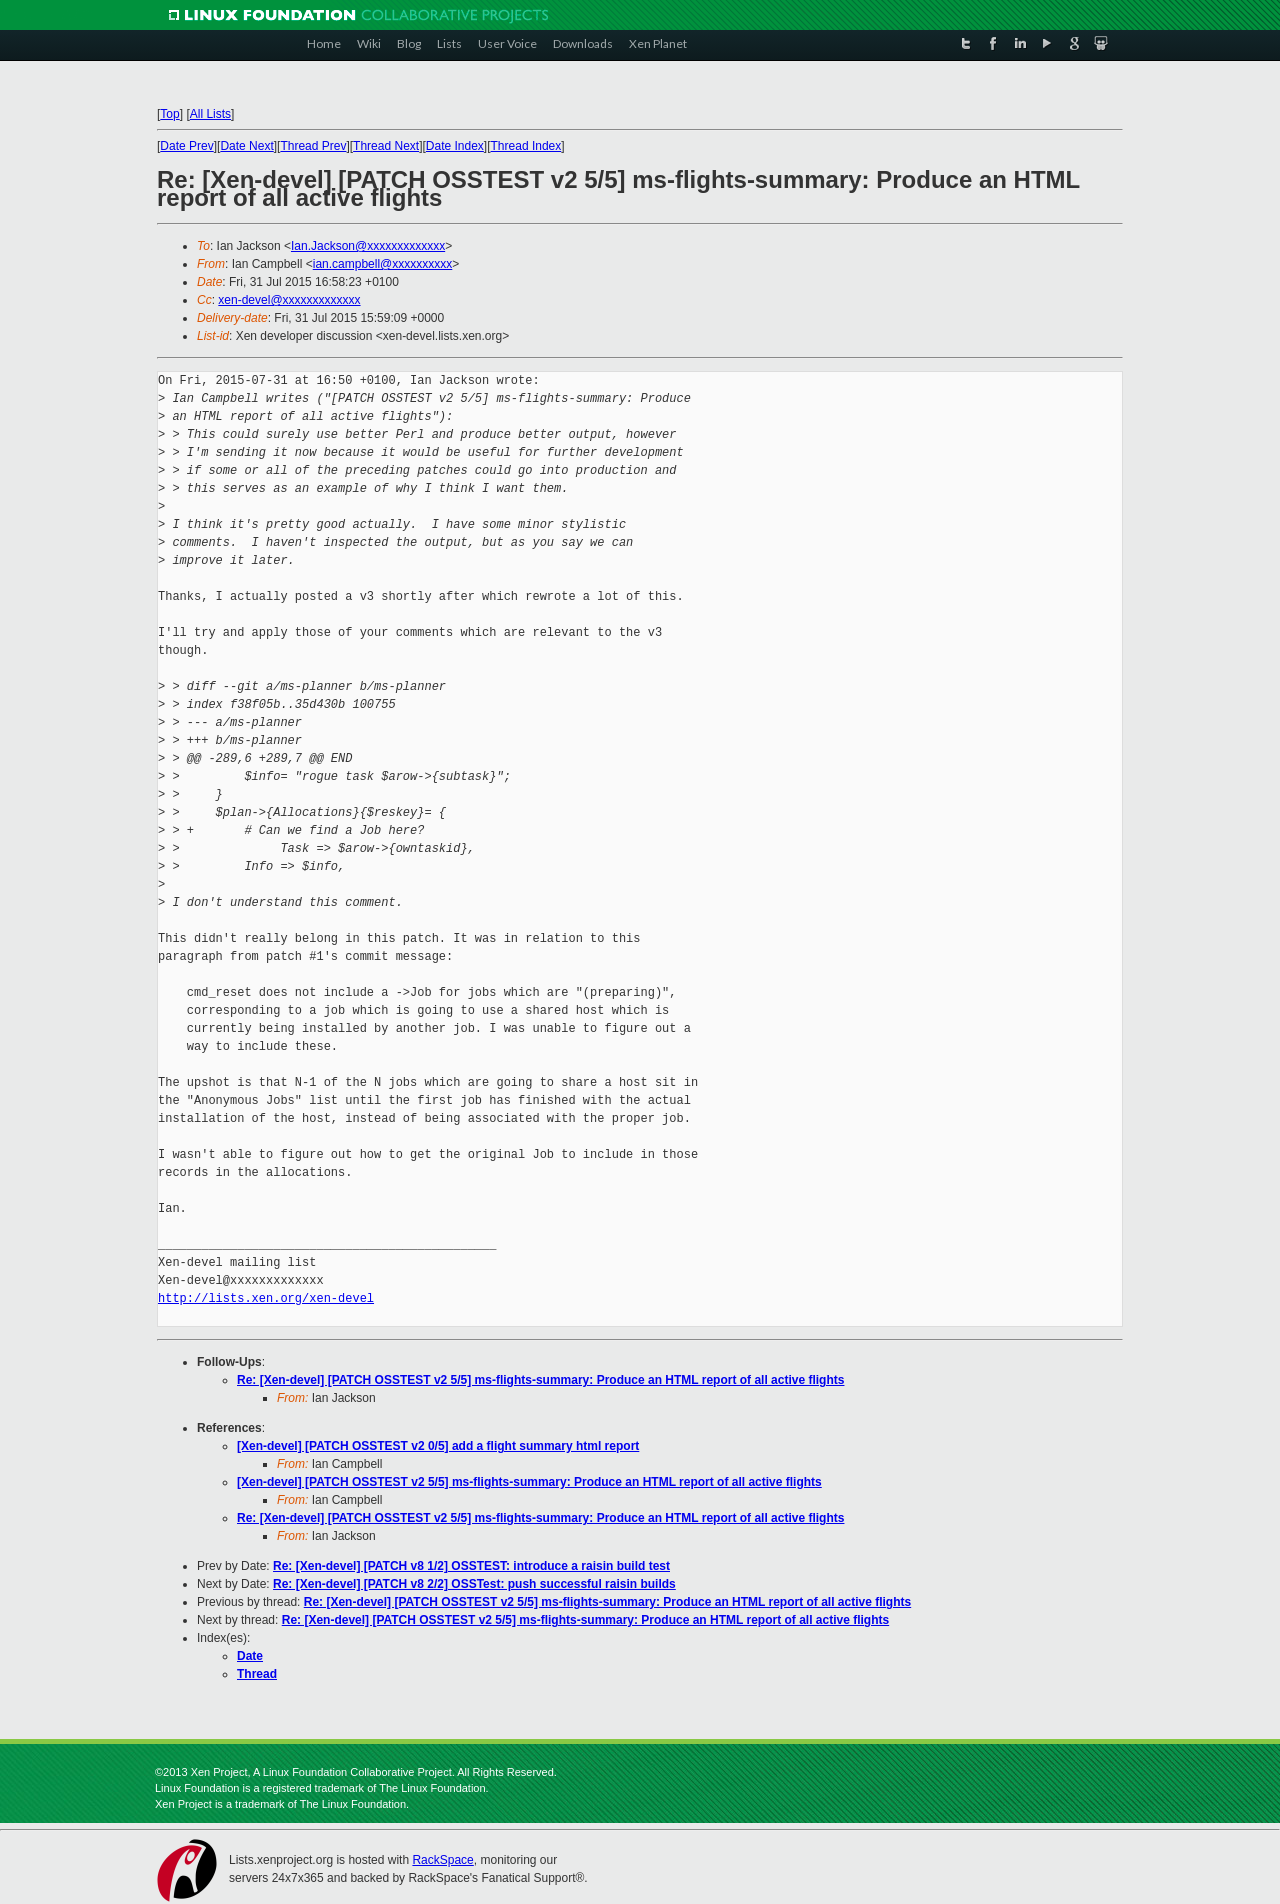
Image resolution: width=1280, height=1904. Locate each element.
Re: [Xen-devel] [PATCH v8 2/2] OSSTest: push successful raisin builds (474, 1584)
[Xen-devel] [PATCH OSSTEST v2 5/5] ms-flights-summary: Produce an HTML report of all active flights (529, 1482)
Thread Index (526, 146)
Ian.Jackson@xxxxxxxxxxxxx (368, 246)
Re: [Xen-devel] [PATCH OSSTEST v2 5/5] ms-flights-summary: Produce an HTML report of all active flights (540, 1380)
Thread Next (386, 146)
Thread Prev (313, 146)
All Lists (210, 114)
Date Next (246, 146)
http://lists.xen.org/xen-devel (266, 1298)
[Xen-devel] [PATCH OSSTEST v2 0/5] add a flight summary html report (438, 1446)
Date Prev (186, 146)
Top (169, 114)
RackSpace (442, 1860)
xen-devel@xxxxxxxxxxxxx (289, 300)
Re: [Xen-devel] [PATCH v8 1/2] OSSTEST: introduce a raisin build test (471, 1566)
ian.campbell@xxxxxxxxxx (383, 264)
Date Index (455, 146)
